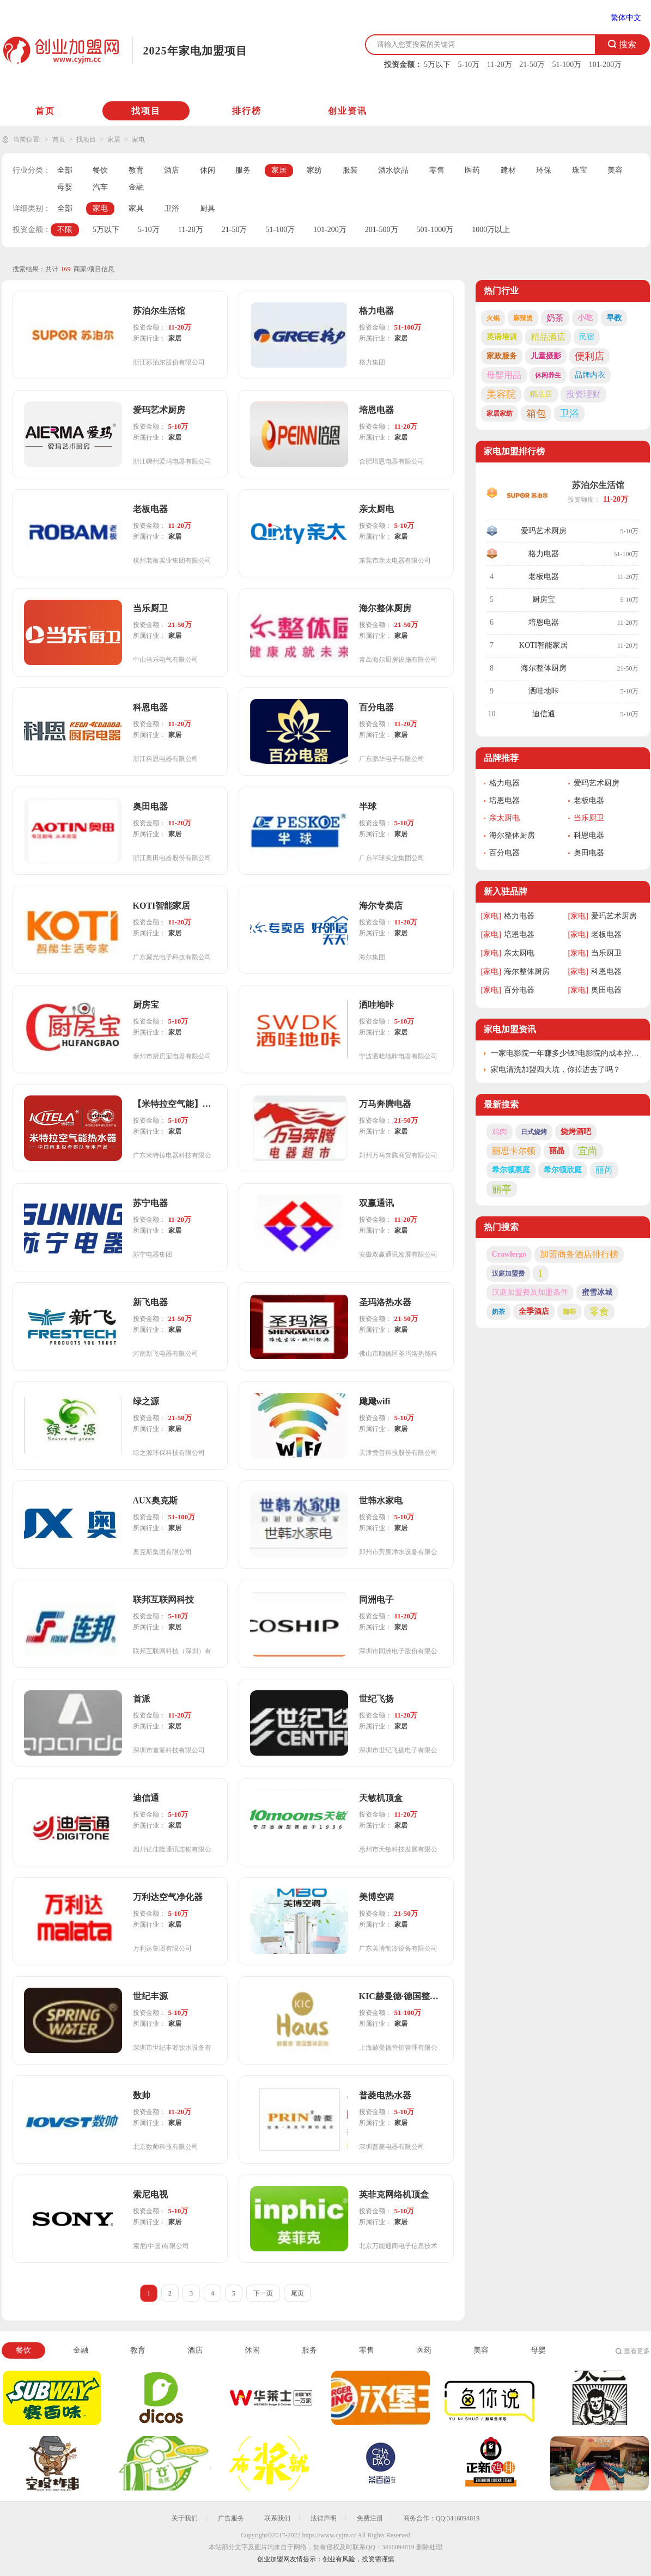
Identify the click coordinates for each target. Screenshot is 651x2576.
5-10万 (469, 64)
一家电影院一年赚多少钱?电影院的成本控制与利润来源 (566, 1053)
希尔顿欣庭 (563, 1170)
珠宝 (579, 170)
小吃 (585, 318)
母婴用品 (503, 375)
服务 (243, 170)
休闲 (207, 170)
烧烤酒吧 (576, 1132)
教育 (136, 170)
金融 (136, 187)
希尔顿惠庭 (511, 1170)
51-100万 (567, 64)
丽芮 (604, 1169)
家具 (136, 208)
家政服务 (501, 356)
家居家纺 (499, 413)
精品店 (541, 394)
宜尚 (588, 1151)
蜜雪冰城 (597, 1292)
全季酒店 (534, 1311)
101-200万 (605, 64)
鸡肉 (499, 1132)
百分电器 (504, 853)
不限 (64, 230)
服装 (350, 170)
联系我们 (277, 2518)
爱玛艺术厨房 (544, 531)
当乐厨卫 (589, 818)
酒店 (171, 170)
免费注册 (370, 2518)
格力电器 (543, 554)
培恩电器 (543, 622)
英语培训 (501, 337)
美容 (615, 170)
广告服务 (231, 2518)
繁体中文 (626, 18)
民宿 (586, 337)
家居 (113, 139)
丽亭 (502, 1189)
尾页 (297, 2293)
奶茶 (555, 317)
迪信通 (543, 714)
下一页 (263, 2293)
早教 (614, 318)
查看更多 (637, 2351)
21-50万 (532, 64)
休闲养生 (548, 375)
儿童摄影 (546, 356)
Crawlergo (509, 1254)
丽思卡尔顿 (514, 1150)
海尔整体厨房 (544, 668)
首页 (45, 110)
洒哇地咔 (543, 691)
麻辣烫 (523, 318)
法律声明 (324, 2518)
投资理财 (583, 394)
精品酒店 (548, 337)
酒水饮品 (393, 170)
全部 (64, 170)
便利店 (589, 356)
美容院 (501, 394)
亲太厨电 (504, 818)
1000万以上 (491, 230)
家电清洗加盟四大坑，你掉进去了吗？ (555, 1069)
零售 (437, 170)
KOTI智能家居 (543, 645)
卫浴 (171, 208)
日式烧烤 (534, 1132)
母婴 (64, 187)
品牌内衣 (590, 375)
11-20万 (499, 64)
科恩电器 (589, 835)
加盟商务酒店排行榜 (579, 1254)
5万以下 (437, 64)
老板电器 (543, 577)
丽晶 (556, 1151)
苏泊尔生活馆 (598, 485)
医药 (472, 170)
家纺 (314, 170)
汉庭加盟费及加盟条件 (530, 1292)
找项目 (146, 110)
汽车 (100, 187)
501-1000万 (435, 230)
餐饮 (100, 170)
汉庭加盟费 (508, 1273)
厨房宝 (543, 599)
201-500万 (381, 230)
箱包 (536, 413)
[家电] (491, 916)
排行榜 (246, 110)
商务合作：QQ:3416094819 (441, 2518)
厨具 (207, 208)
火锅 (493, 318)
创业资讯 (347, 110)
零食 (599, 1311)
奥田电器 (589, 853)
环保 (543, 170)
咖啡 (569, 1312)
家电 (138, 139)
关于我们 (185, 2518)
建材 (508, 170)
